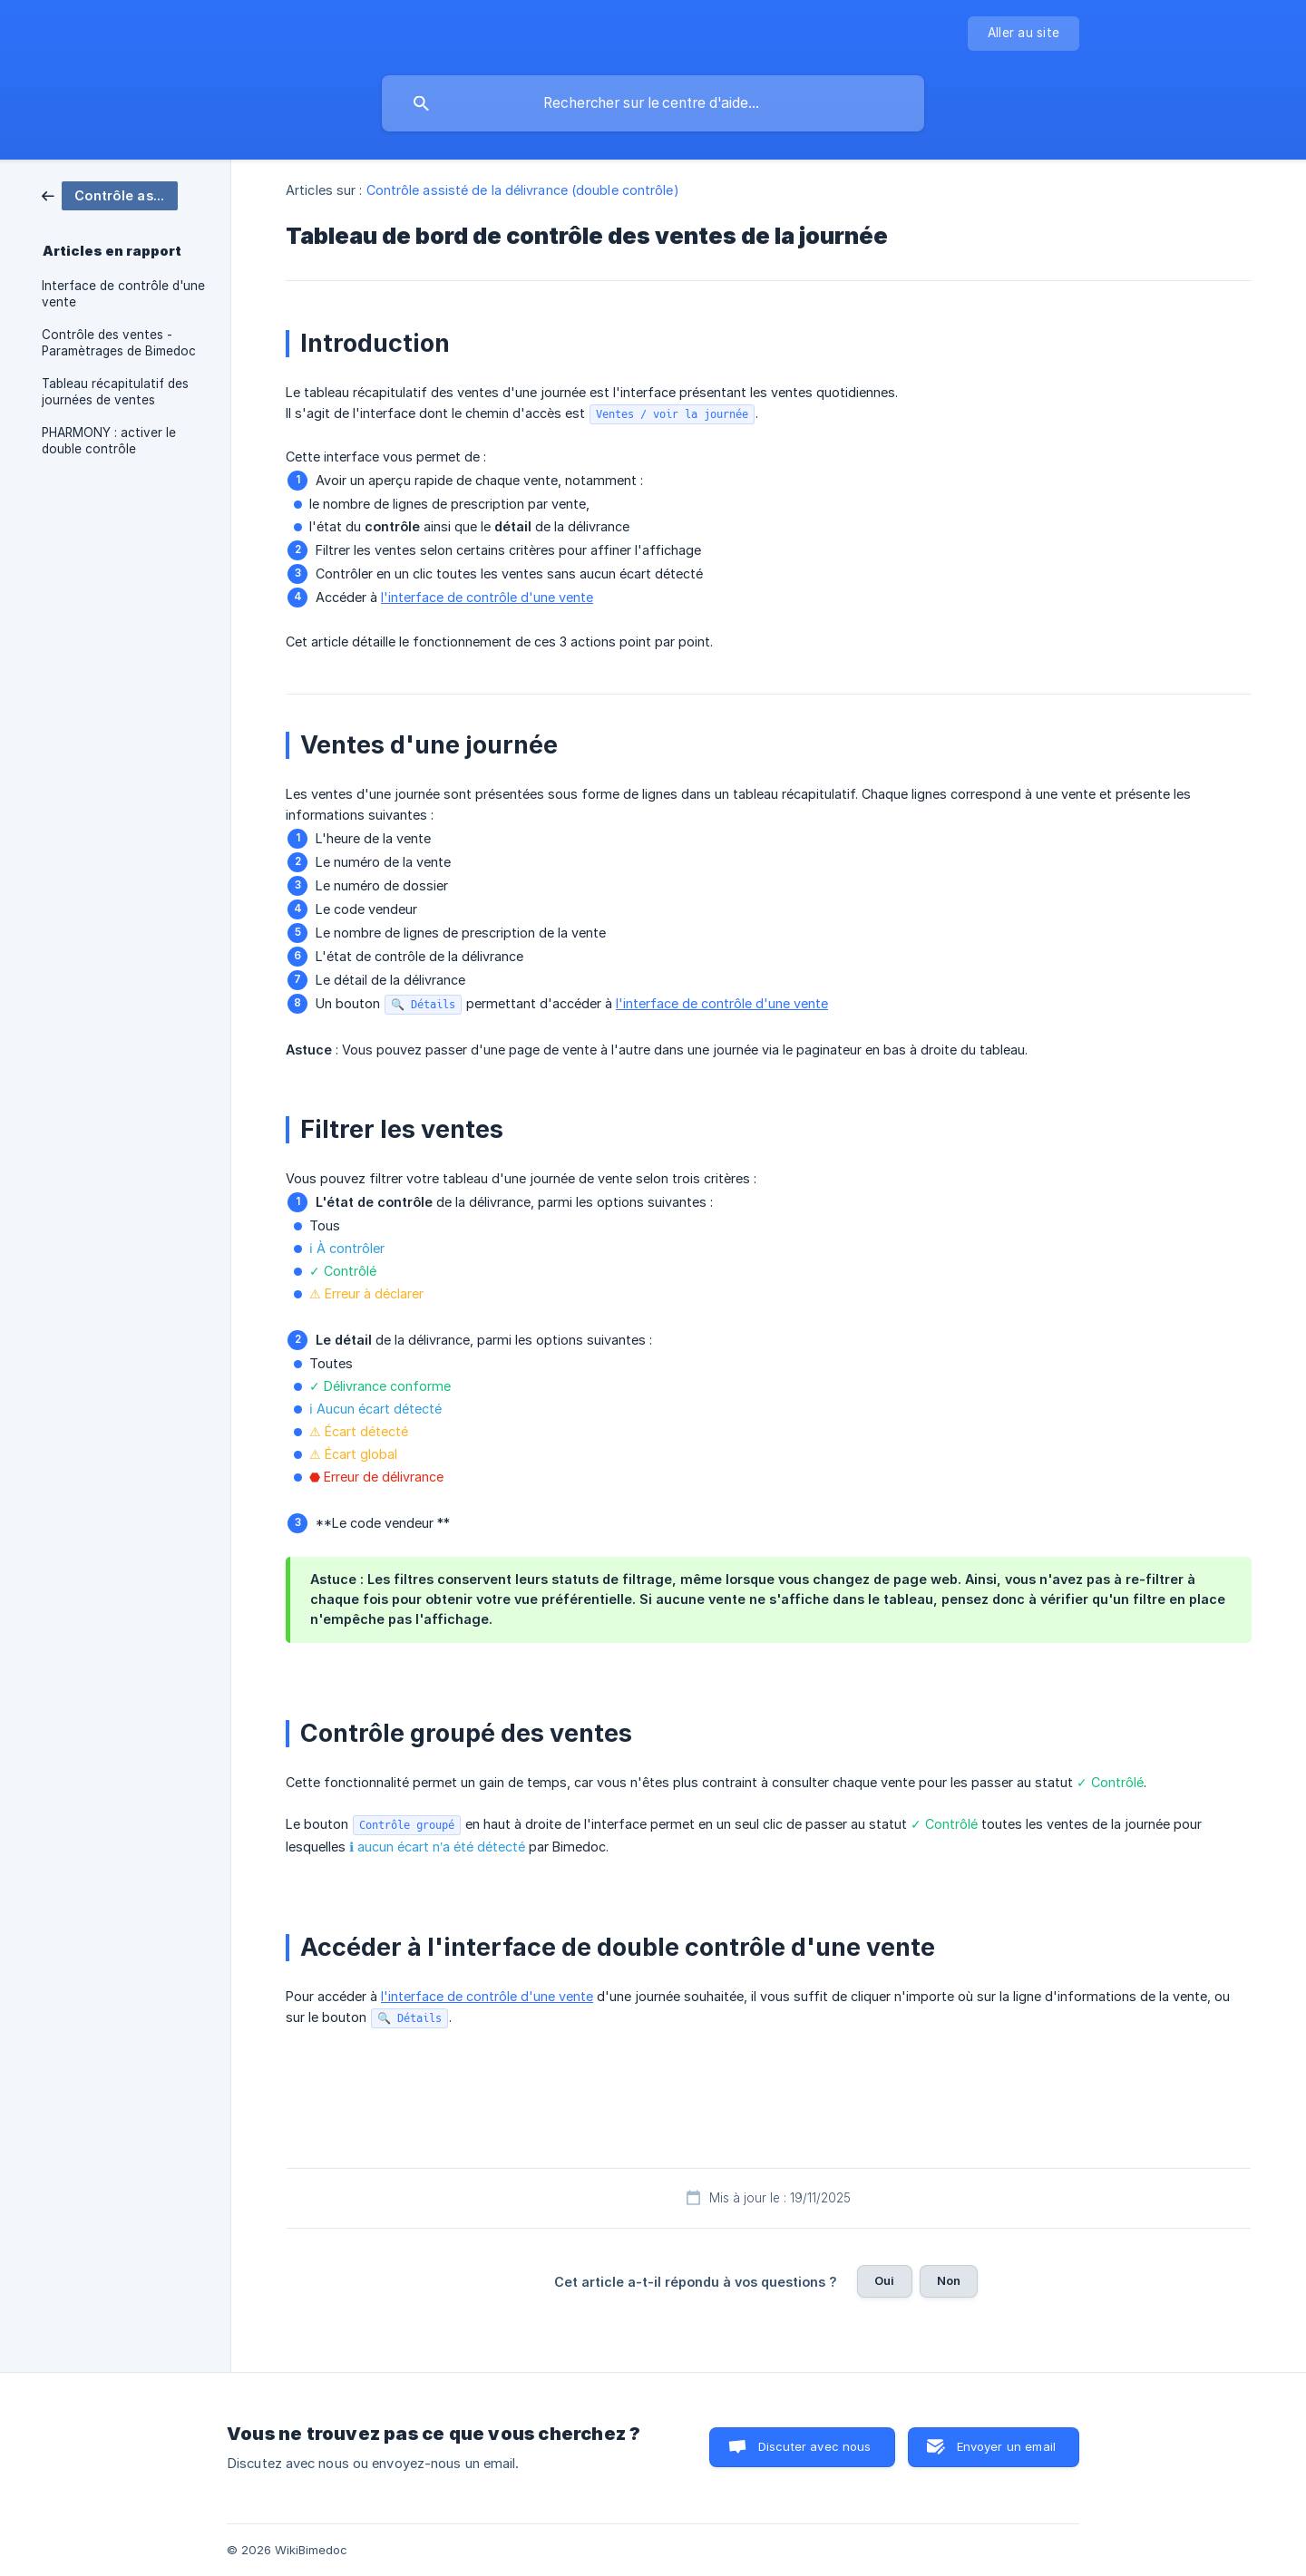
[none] (1023, 33)
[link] (110, 194)
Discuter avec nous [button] (815, 2446)
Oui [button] (884, 2280)
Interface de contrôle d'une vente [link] (123, 293)
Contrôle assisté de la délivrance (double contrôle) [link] (522, 190)
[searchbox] (653, 103)
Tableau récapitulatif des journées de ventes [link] (115, 391)
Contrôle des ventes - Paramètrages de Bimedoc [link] (119, 342)
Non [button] (948, 2280)
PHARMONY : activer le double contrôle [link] (109, 440)
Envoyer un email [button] (1006, 2446)
